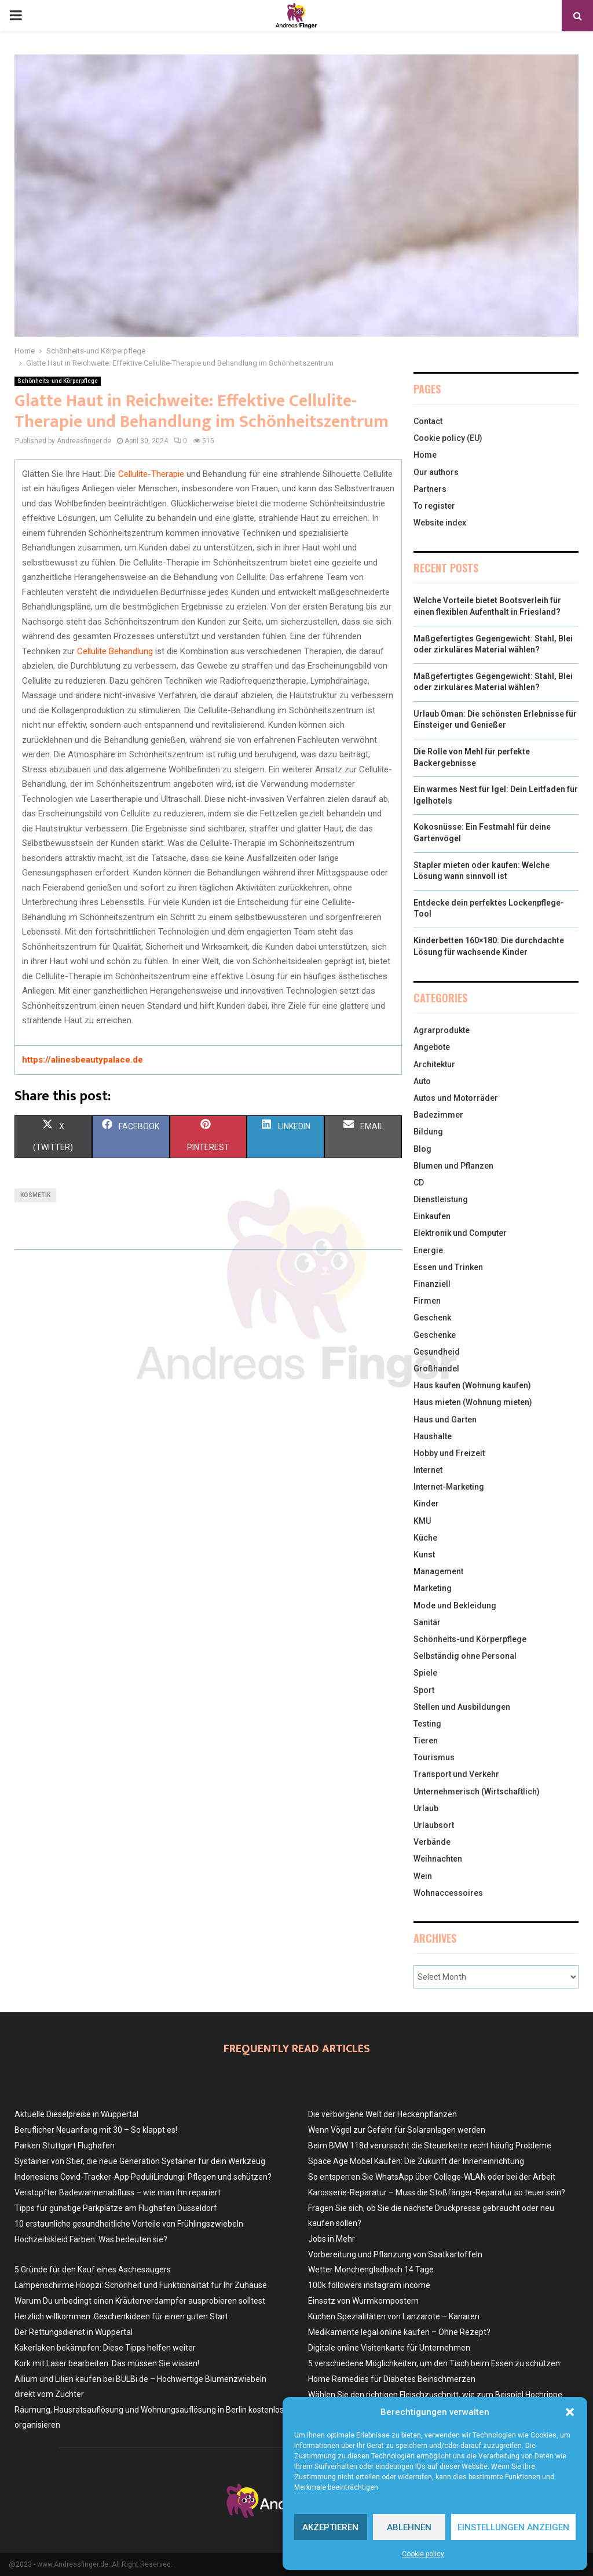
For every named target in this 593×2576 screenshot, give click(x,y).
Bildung (428, 1131)
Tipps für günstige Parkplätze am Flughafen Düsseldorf (115, 2208)
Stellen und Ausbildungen (461, 1707)
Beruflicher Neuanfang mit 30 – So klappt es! (95, 2129)
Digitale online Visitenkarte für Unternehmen (389, 2347)
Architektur (434, 1064)
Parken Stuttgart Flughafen (64, 2145)
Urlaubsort (433, 1825)
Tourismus (434, 1757)
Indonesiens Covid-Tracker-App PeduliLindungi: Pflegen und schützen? (143, 2176)
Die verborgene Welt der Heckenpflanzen (382, 2114)
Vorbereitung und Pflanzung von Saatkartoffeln (395, 2254)
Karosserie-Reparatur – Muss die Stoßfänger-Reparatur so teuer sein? (436, 2192)
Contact (427, 421)
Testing (427, 1723)
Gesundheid (436, 1351)
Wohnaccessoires (448, 1893)
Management (438, 1571)
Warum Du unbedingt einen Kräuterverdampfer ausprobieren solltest (139, 2300)
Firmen (427, 1300)
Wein (422, 1876)
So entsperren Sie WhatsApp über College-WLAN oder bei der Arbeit (431, 2176)
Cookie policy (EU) (447, 438)
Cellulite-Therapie (151, 474)
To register (434, 505)
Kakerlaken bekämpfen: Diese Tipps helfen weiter (105, 2347)
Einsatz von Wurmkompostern (363, 2300)
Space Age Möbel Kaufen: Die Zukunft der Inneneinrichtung (416, 2161)
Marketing (432, 1588)
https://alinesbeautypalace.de (82, 1060)
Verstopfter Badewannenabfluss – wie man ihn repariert (117, 2192)
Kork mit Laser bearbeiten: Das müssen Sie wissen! (106, 2363)
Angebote (431, 1047)
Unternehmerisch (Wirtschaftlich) (476, 1791)
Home (425, 454)
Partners (429, 489)
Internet (427, 1470)
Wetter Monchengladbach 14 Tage (371, 2269)
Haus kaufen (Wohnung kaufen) (472, 1385)
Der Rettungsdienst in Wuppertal (73, 2332)
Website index (439, 522)
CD (418, 1182)
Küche (425, 1537)
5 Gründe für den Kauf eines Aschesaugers (92, 2269)
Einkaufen (432, 1216)
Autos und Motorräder (455, 1098)
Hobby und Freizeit (449, 1453)
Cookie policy (423, 2554)
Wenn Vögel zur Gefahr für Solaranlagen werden (396, 2129)
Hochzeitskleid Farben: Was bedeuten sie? (90, 2239)
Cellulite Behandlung (115, 651)
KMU (422, 1521)
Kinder (426, 1503)
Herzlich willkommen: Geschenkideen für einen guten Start (121, 2316)
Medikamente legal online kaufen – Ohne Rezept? (399, 2332)
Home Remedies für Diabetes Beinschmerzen (391, 2379)
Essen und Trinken (448, 1267)
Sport (423, 1690)
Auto (422, 1081)
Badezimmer (438, 1114)
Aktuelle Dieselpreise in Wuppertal (76, 2114)
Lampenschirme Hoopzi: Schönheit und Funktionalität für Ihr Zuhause (140, 2285)
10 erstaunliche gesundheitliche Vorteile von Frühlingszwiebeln (128, 2223)
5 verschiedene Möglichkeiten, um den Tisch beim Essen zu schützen (434, 2363)
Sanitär (427, 1622)
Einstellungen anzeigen (513, 2527)
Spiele (425, 1672)
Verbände (432, 1842)
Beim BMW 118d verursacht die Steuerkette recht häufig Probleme (429, 2145)
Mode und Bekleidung (454, 1605)
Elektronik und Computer (460, 1233)
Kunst (424, 1554)
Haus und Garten (445, 1419)
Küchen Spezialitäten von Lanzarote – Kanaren (393, 2316)
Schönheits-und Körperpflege (57, 381)
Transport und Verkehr (456, 1774)
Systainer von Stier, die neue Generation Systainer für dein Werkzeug (139, 2161)
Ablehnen (409, 2527)
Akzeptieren (330, 2527)
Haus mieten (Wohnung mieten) (472, 1402)
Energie (428, 1250)
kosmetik (35, 1195)
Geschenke (434, 1335)
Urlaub (425, 1808)
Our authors (436, 472)
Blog (422, 1149)
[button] (570, 2412)
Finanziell (432, 1284)
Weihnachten (437, 1858)
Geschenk (432, 1317)
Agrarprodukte (441, 1030)
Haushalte (432, 1436)
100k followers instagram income (369, 2285)
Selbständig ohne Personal (465, 1656)
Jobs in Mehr (331, 2238)
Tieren (425, 1740)
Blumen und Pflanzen (453, 1165)
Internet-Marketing (448, 1486)
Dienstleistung (440, 1199)
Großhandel (436, 1368)
